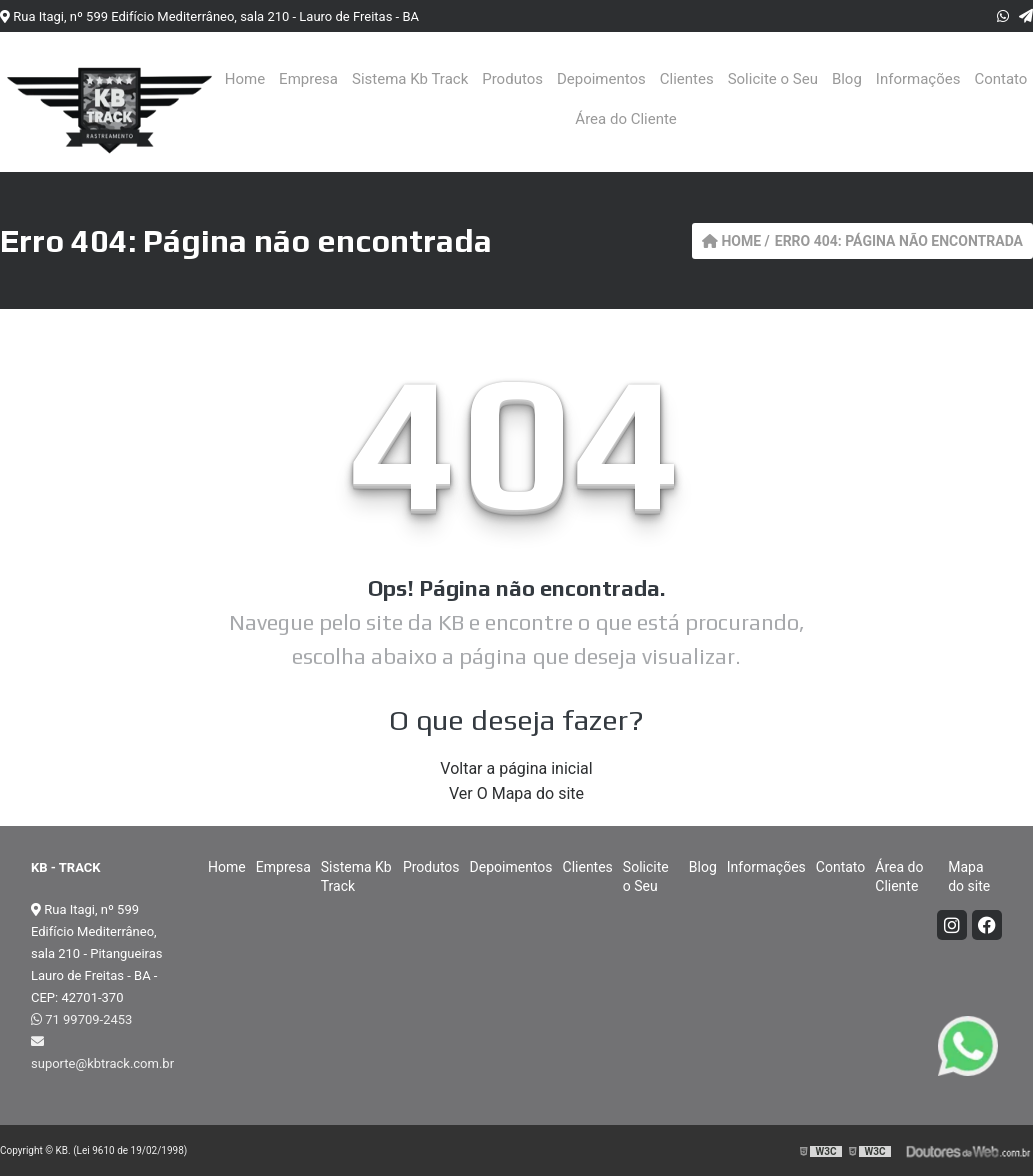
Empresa (308, 79)
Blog (847, 79)
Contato (1000, 79)
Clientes (687, 79)
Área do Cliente (625, 119)
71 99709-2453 (81, 1019)
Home (245, 79)
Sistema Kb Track (410, 79)
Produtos (512, 79)
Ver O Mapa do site (516, 793)
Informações (918, 79)
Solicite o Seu (773, 79)
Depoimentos (601, 79)
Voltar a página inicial (516, 768)
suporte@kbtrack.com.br (98, 1053)
